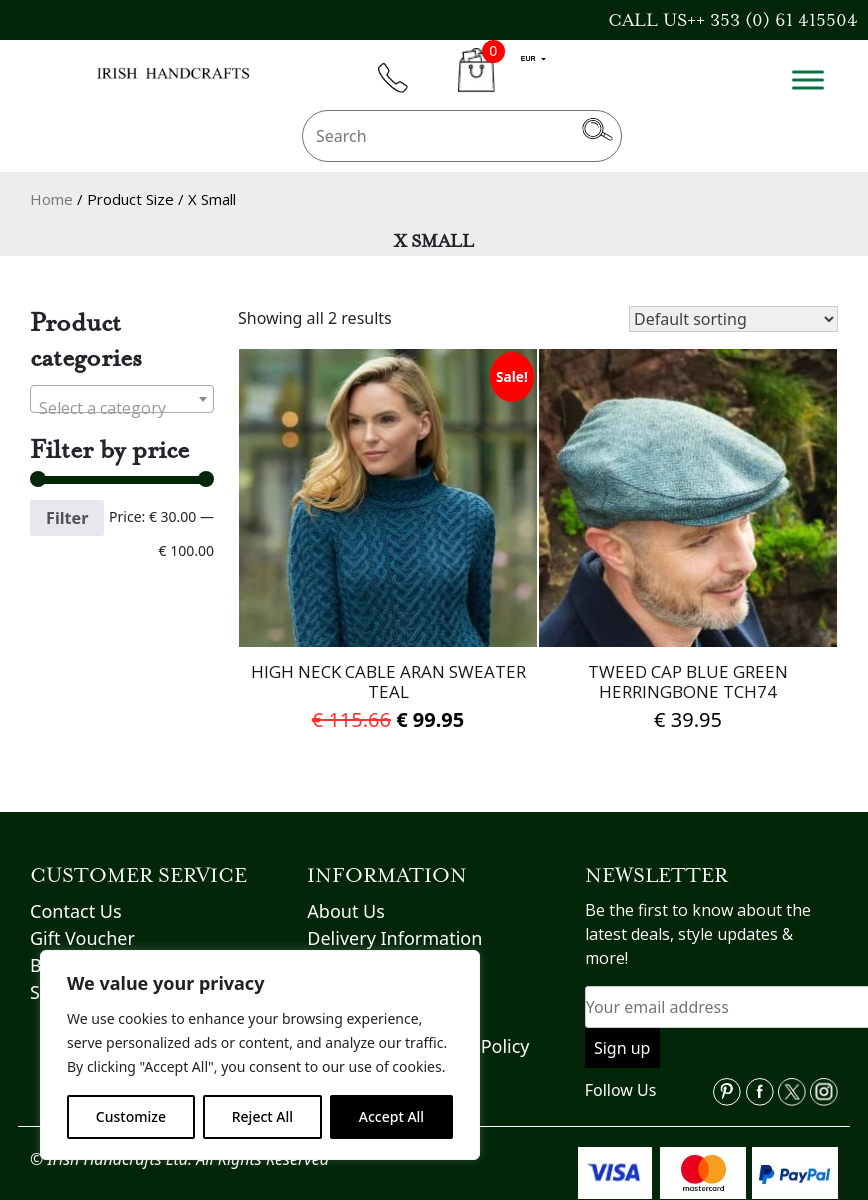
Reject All (262, 1116)
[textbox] (122, 408)
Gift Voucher (82, 938)
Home (51, 199)
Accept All (391, 1116)
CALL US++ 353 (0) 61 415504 (733, 20)
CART (476, 81)
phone (402, 89)
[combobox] (122, 399)
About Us (346, 911)
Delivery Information (394, 938)
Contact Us (76, 911)
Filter (67, 518)
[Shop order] (733, 319)
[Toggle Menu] (808, 79)
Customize (131, 1116)
